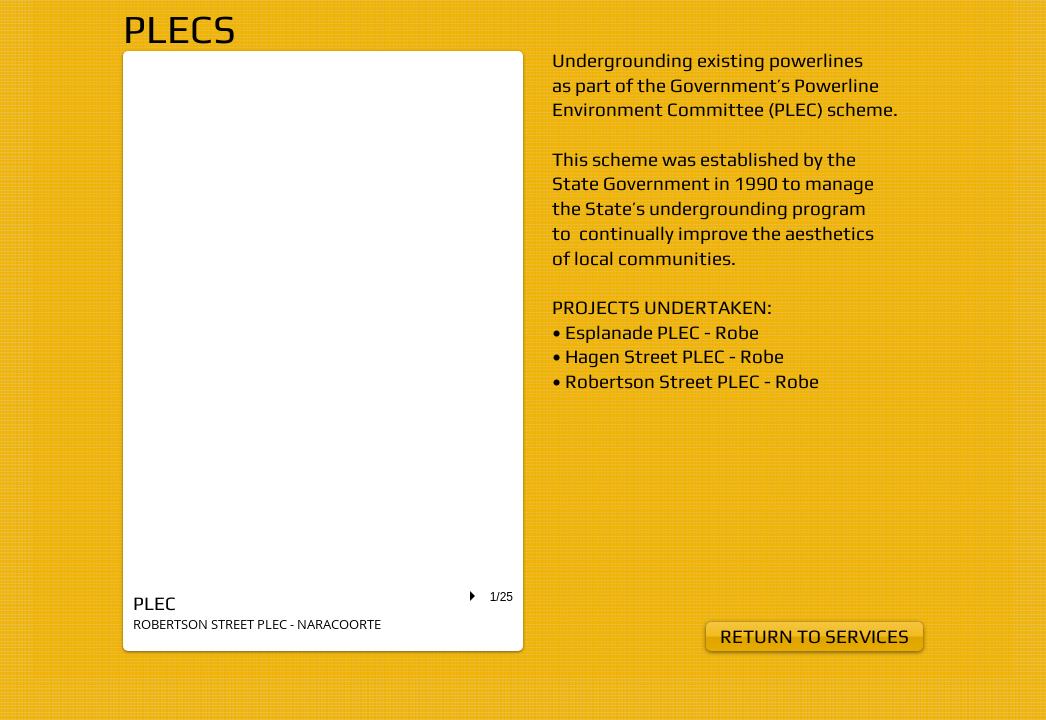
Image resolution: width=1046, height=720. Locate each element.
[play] (475, 596)
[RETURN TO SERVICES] (814, 636)
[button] (323, 351)
